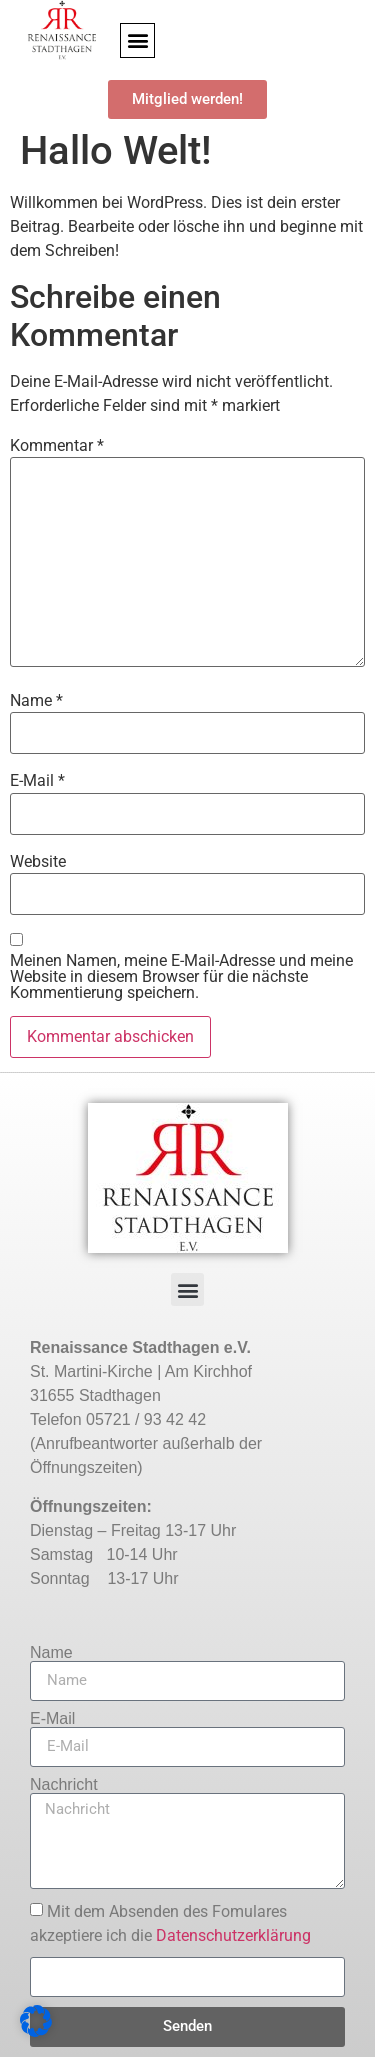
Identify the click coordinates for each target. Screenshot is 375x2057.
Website (38, 862)
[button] (137, 40)
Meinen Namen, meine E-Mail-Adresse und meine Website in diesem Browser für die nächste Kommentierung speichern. (181, 977)
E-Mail (37, 781)
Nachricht (64, 1785)
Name (36, 701)
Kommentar (57, 446)
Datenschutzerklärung (233, 1935)
